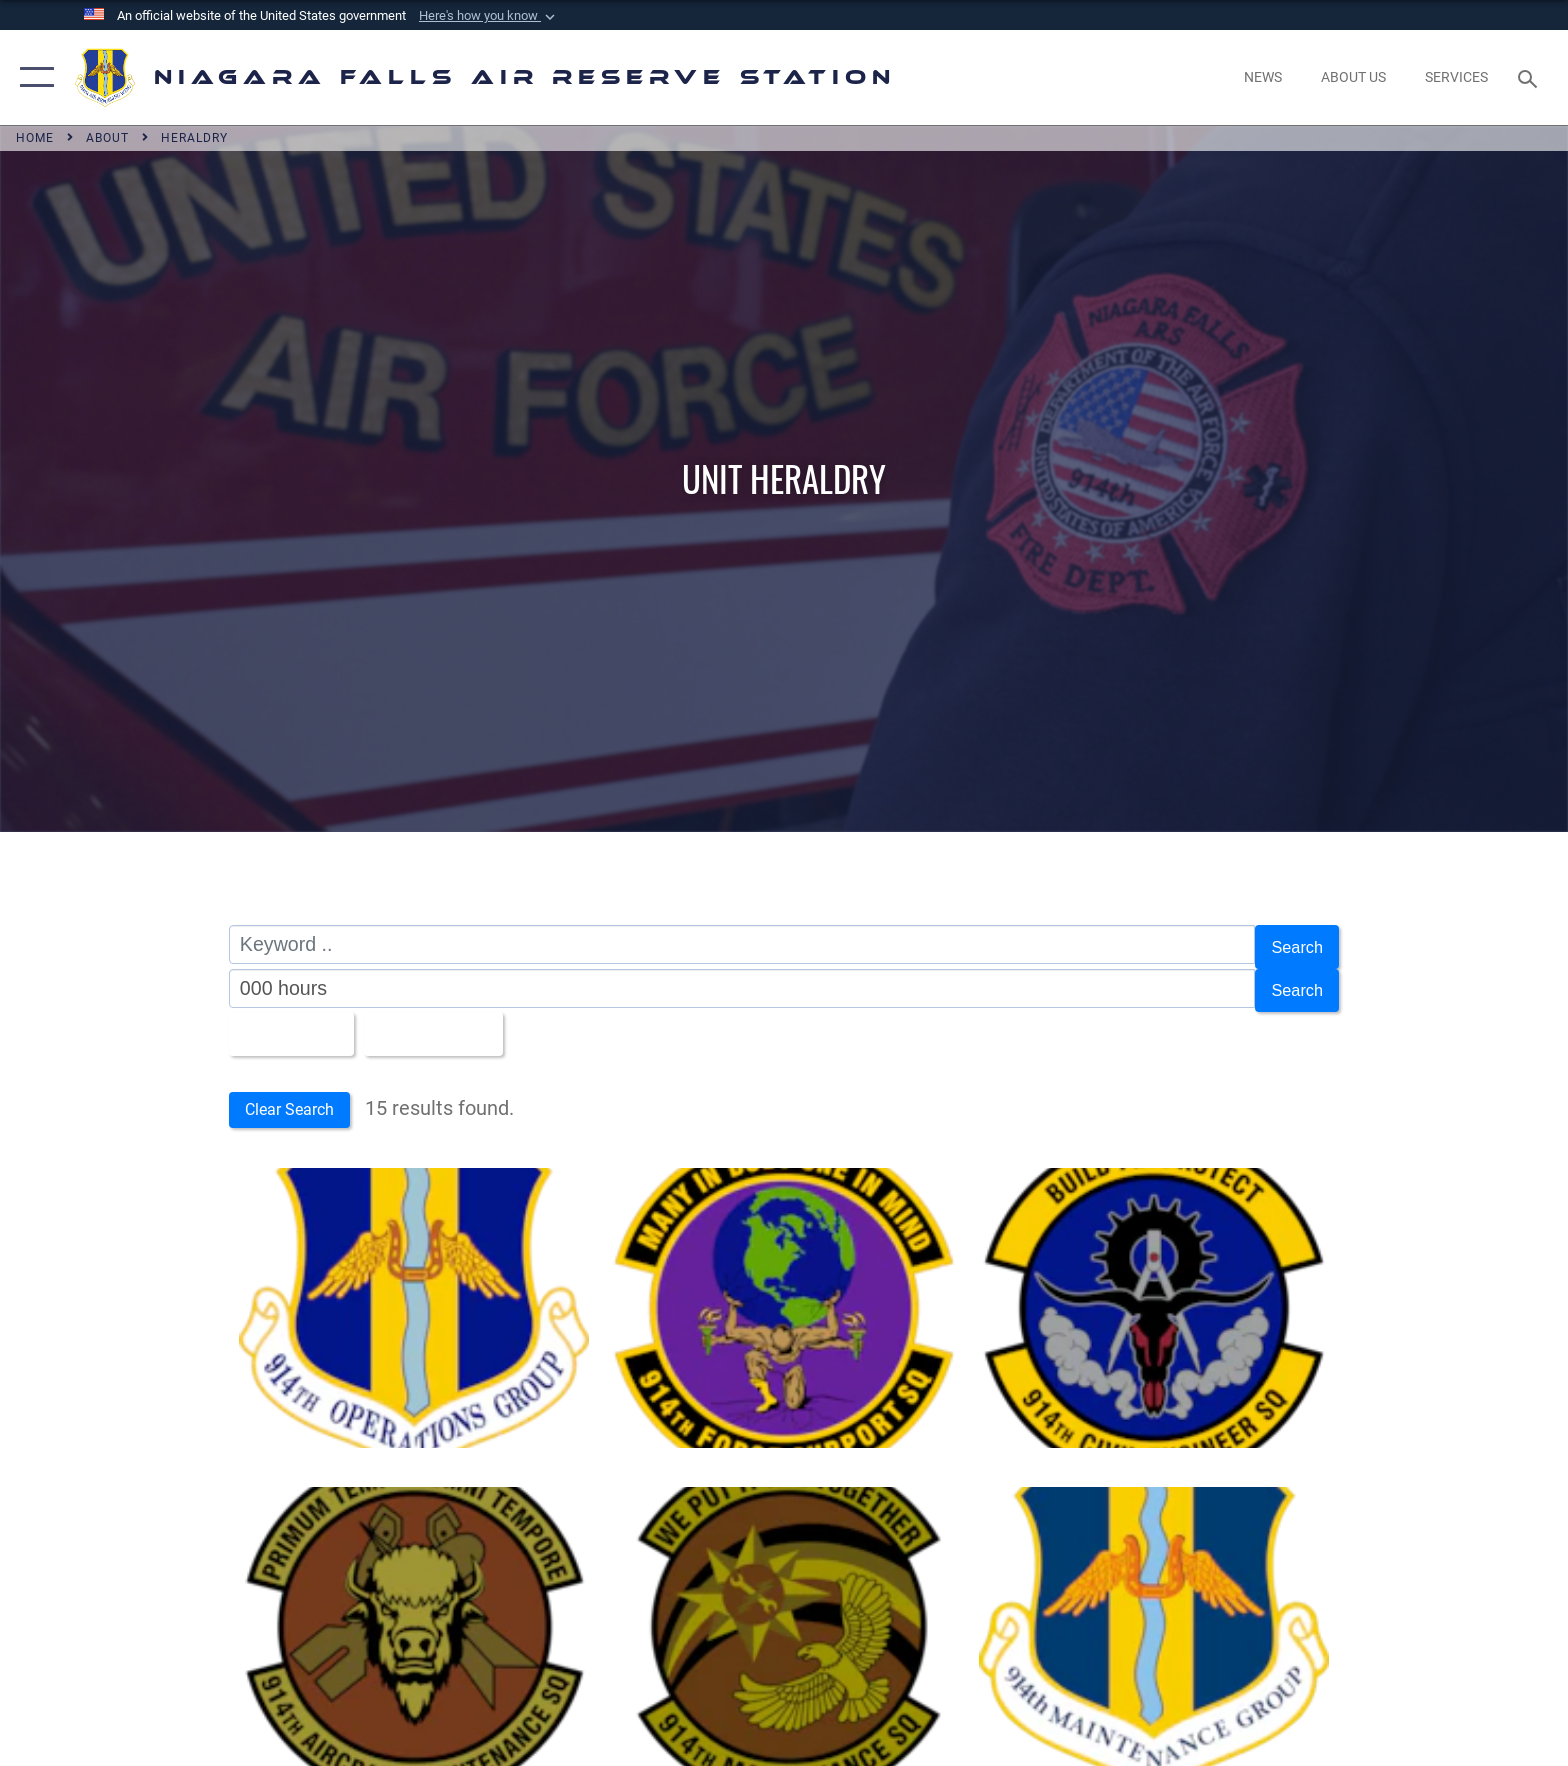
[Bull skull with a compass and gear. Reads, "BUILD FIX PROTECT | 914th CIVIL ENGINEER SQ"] (1154, 1298)
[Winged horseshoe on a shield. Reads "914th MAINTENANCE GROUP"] (1154, 1618)
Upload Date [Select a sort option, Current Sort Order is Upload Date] (456, 1023)
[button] (489, 16)
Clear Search (302, 1098)
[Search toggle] (1530, 77)
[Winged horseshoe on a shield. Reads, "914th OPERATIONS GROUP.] (414, 1298)
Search (1292, 944)
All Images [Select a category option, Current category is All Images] (293, 1023)
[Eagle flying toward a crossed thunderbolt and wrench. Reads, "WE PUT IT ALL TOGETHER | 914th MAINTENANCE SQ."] (784, 1618)
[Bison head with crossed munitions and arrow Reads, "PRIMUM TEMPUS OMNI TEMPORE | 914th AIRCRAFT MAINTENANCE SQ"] (414, 1618)
